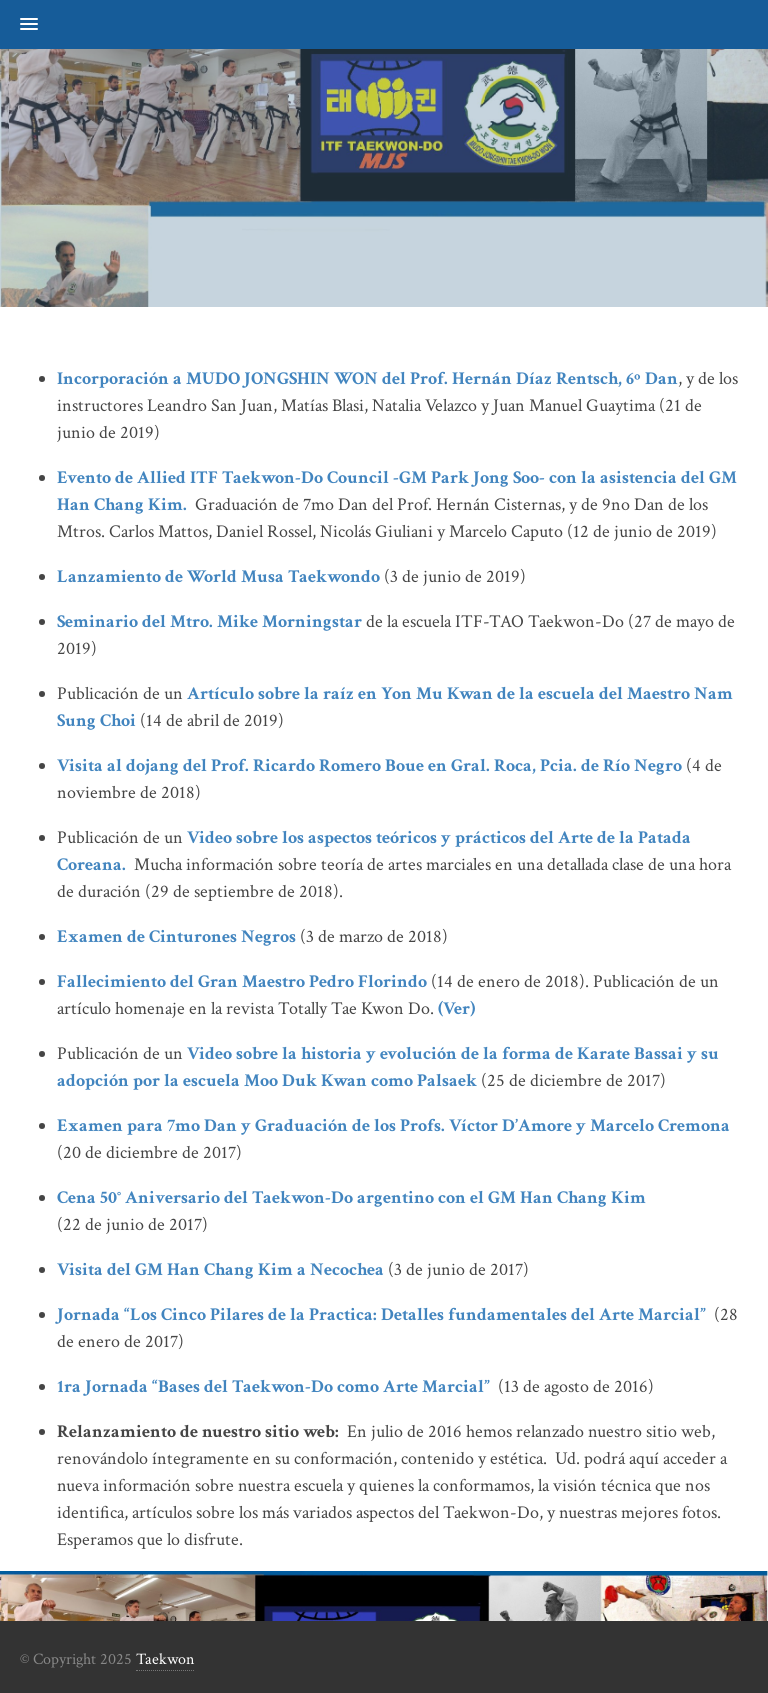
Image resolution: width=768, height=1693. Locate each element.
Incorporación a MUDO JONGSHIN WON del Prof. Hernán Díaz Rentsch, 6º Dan (367, 378)
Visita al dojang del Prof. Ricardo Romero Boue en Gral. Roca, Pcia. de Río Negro (369, 765)
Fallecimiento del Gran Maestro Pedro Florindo (242, 981)
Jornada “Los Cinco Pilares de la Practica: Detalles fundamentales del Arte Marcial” (381, 1314)
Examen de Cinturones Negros (176, 936)
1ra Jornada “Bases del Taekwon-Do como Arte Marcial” (273, 1386)
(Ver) (456, 1008)
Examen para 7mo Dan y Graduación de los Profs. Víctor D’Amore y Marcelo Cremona (395, 1125)
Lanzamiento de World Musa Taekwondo (218, 576)
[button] (19, 25)
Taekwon (165, 1659)
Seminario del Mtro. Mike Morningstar (209, 621)
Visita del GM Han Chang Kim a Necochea (220, 1269)
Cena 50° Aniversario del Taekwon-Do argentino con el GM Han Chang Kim (351, 1197)
